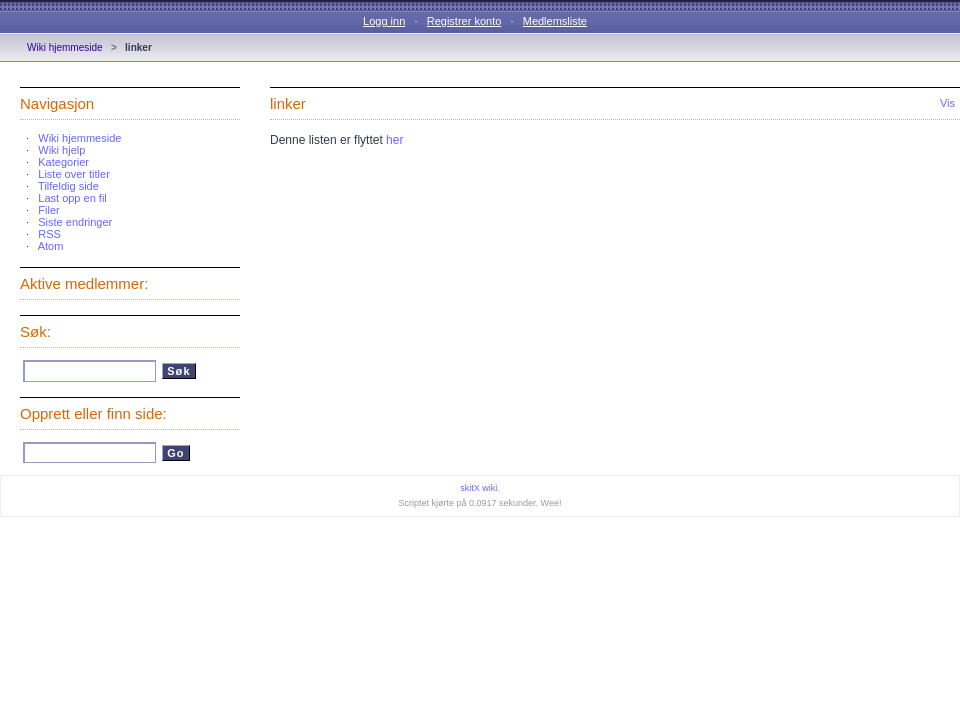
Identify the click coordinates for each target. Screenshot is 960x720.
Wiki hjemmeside (65, 47)
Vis (947, 103)
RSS (49, 234)
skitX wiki (478, 488)
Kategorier (63, 162)
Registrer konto (464, 21)
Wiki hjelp (61, 150)
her (394, 140)
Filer (48, 210)
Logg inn (384, 21)
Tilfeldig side (68, 186)
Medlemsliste (555, 21)
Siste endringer (75, 222)
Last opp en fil (72, 198)
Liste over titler (74, 174)
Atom (51, 246)
